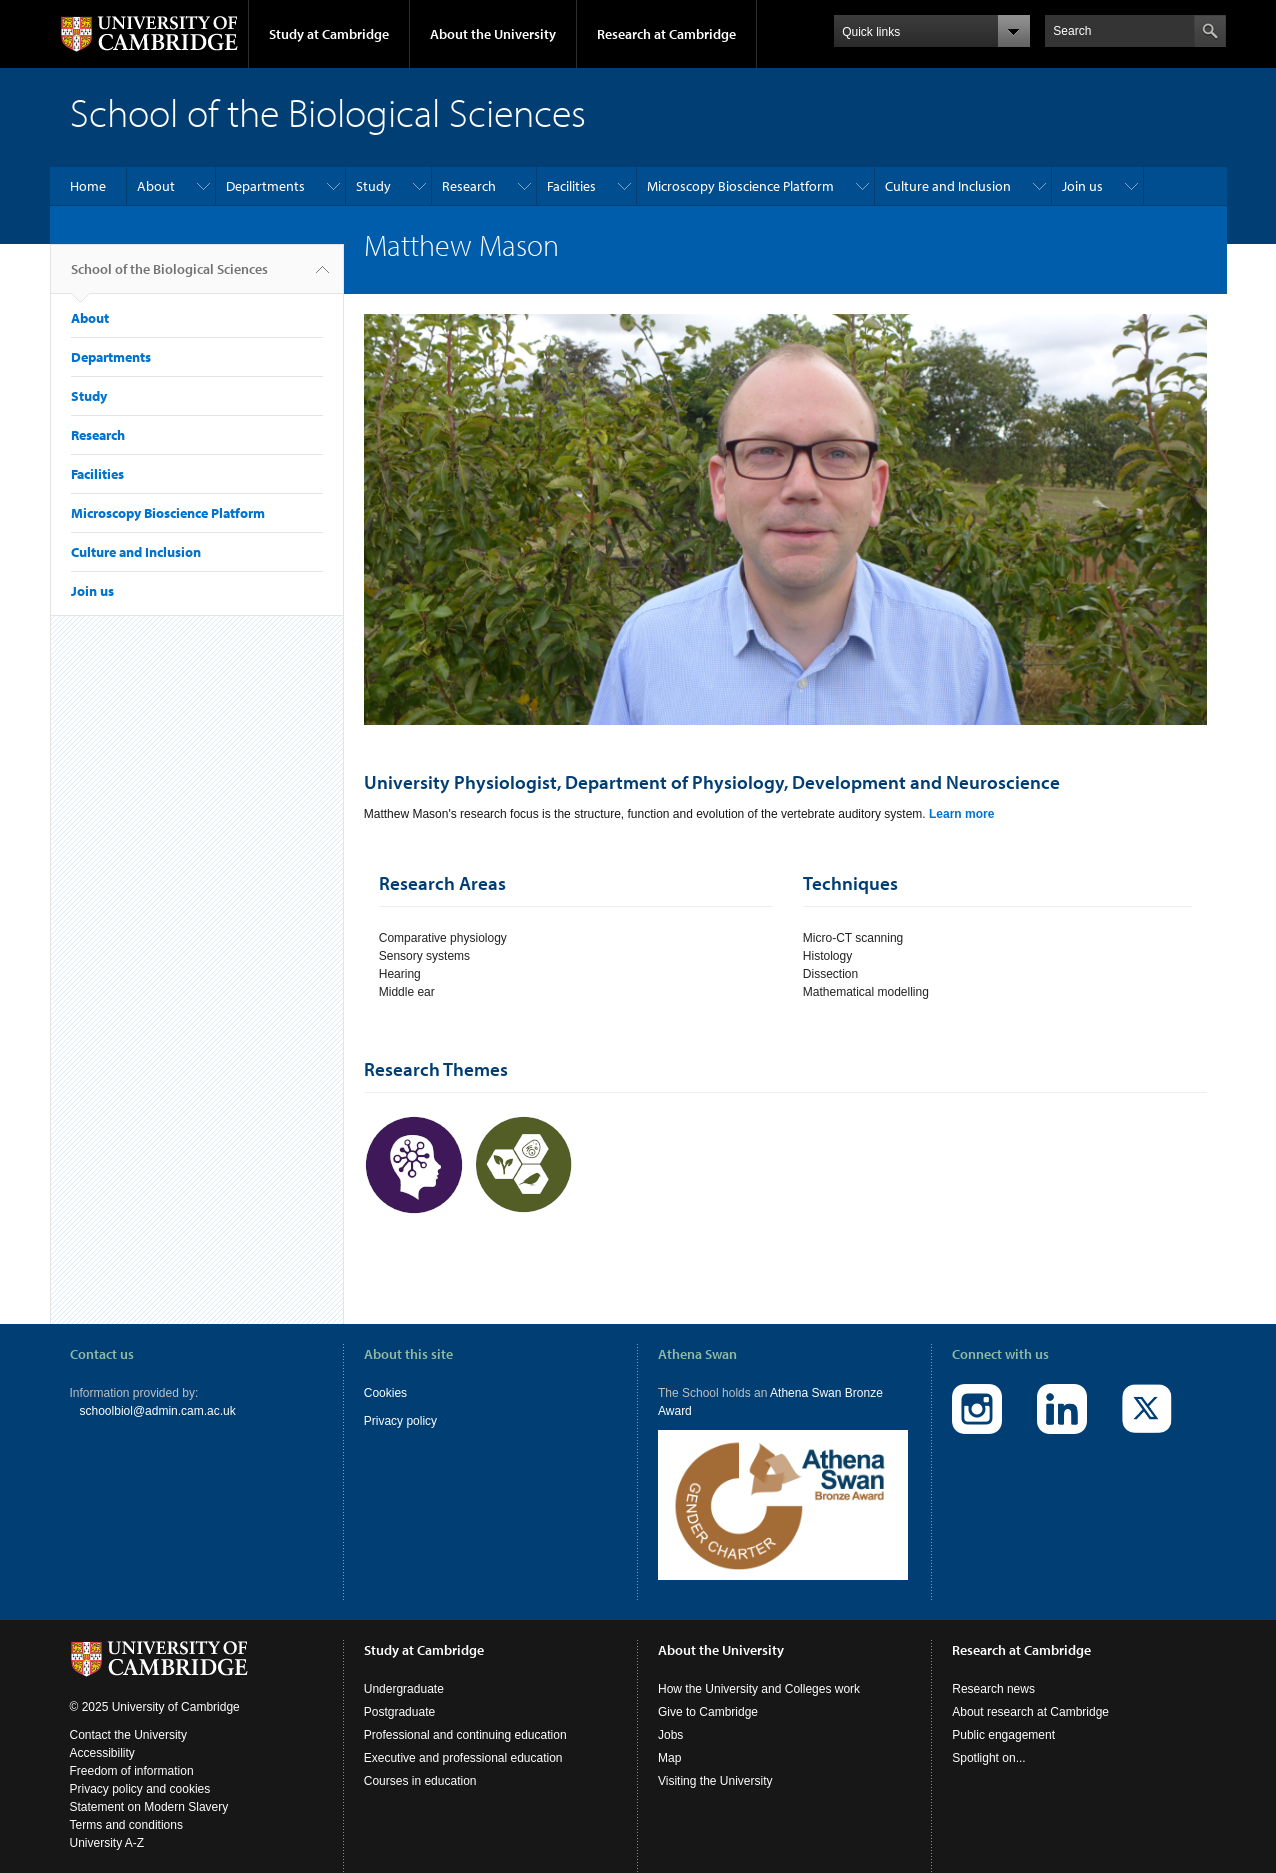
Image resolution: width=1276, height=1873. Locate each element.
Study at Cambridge (329, 34)
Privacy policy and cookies (140, 1774)
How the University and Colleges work (759, 1674)
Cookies (385, 1393)
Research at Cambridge (666, 34)
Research (469, 186)
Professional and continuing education (465, 1720)
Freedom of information (132, 1756)
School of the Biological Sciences (169, 277)
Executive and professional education (463, 1743)
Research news (993, 1674)
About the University (493, 34)
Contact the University (128, 1720)
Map (669, 1743)
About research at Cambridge (1030, 1697)
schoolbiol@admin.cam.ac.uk (158, 1411)
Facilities (571, 186)
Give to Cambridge (708, 1697)
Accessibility (102, 1738)
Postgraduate (399, 1697)
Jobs (670, 1720)
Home (88, 186)
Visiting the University (715, 1766)
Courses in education (420, 1766)
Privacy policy (400, 1421)
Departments (265, 186)
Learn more (961, 814)
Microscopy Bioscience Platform (740, 186)
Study (373, 186)
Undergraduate (404, 1674)
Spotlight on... (988, 1743)
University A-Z (107, 1828)
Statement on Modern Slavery (149, 1792)
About (156, 186)
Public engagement (1003, 1720)
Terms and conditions (126, 1810)
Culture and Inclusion (948, 186)
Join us (1082, 186)
